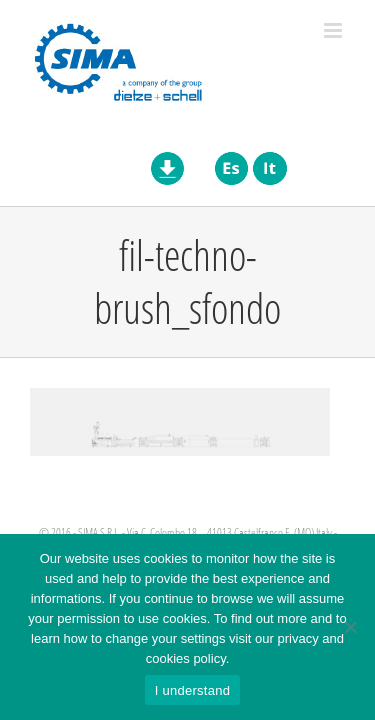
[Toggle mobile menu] (334, 30)
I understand (192, 690)
